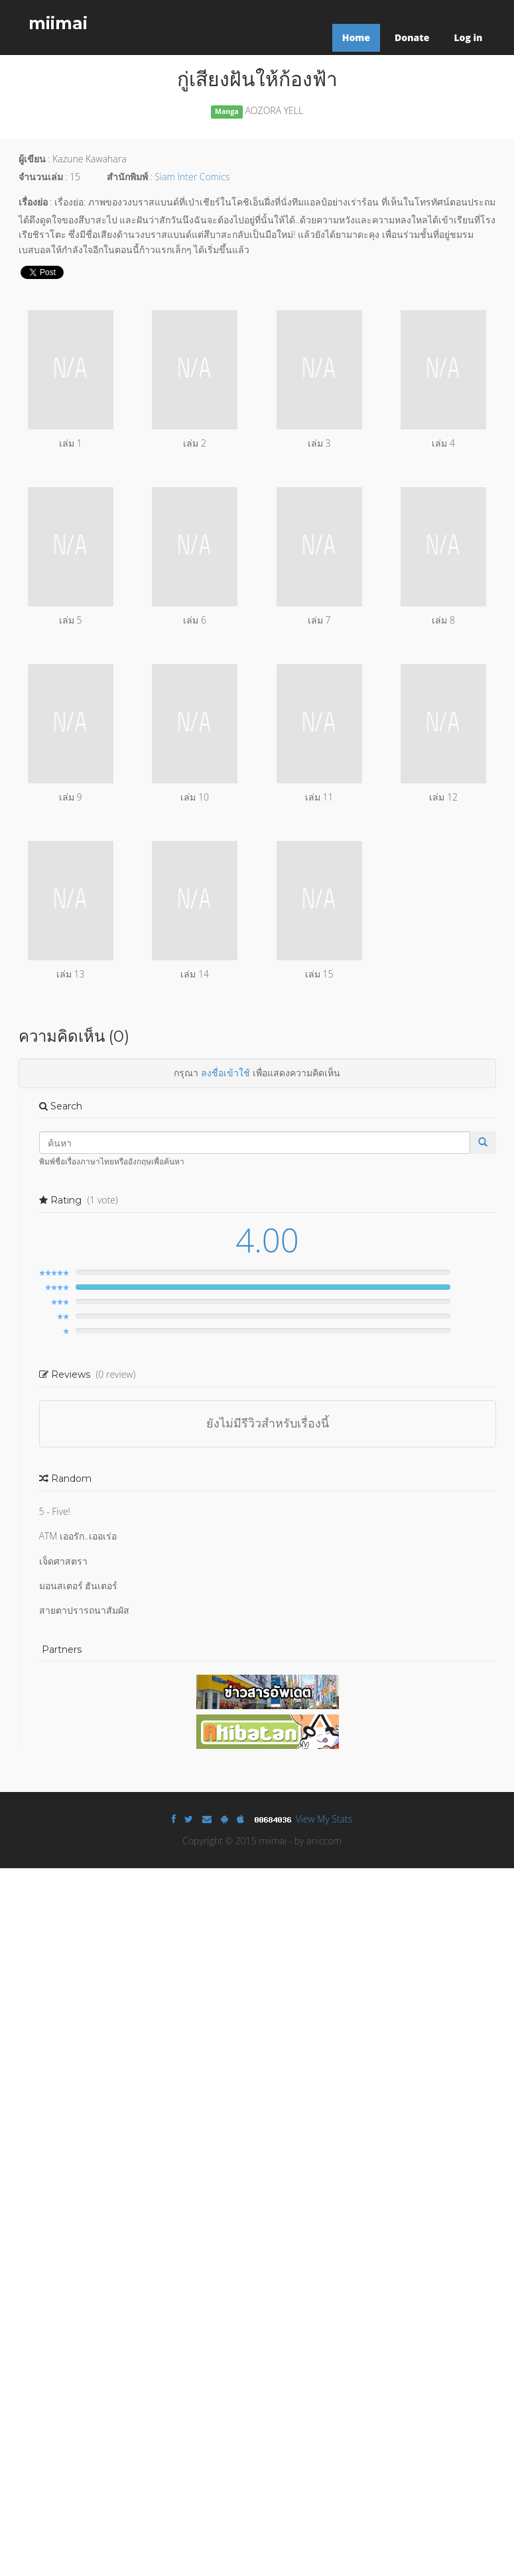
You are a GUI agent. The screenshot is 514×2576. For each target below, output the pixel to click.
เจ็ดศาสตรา (63, 1561)
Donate (412, 37)
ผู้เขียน (32, 158)
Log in (468, 37)
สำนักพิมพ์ (127, 176)
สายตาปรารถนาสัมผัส (84, 1610)
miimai (58, 23)
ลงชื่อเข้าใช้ (225, 1072)
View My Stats (324, 1819)
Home (356, 37)
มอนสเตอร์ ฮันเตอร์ (78, 1585)
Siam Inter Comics (192, 176)
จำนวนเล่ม (41, 176)
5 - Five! (54, 1511)
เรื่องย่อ (33, 202)
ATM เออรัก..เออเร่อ (78, 1536)
